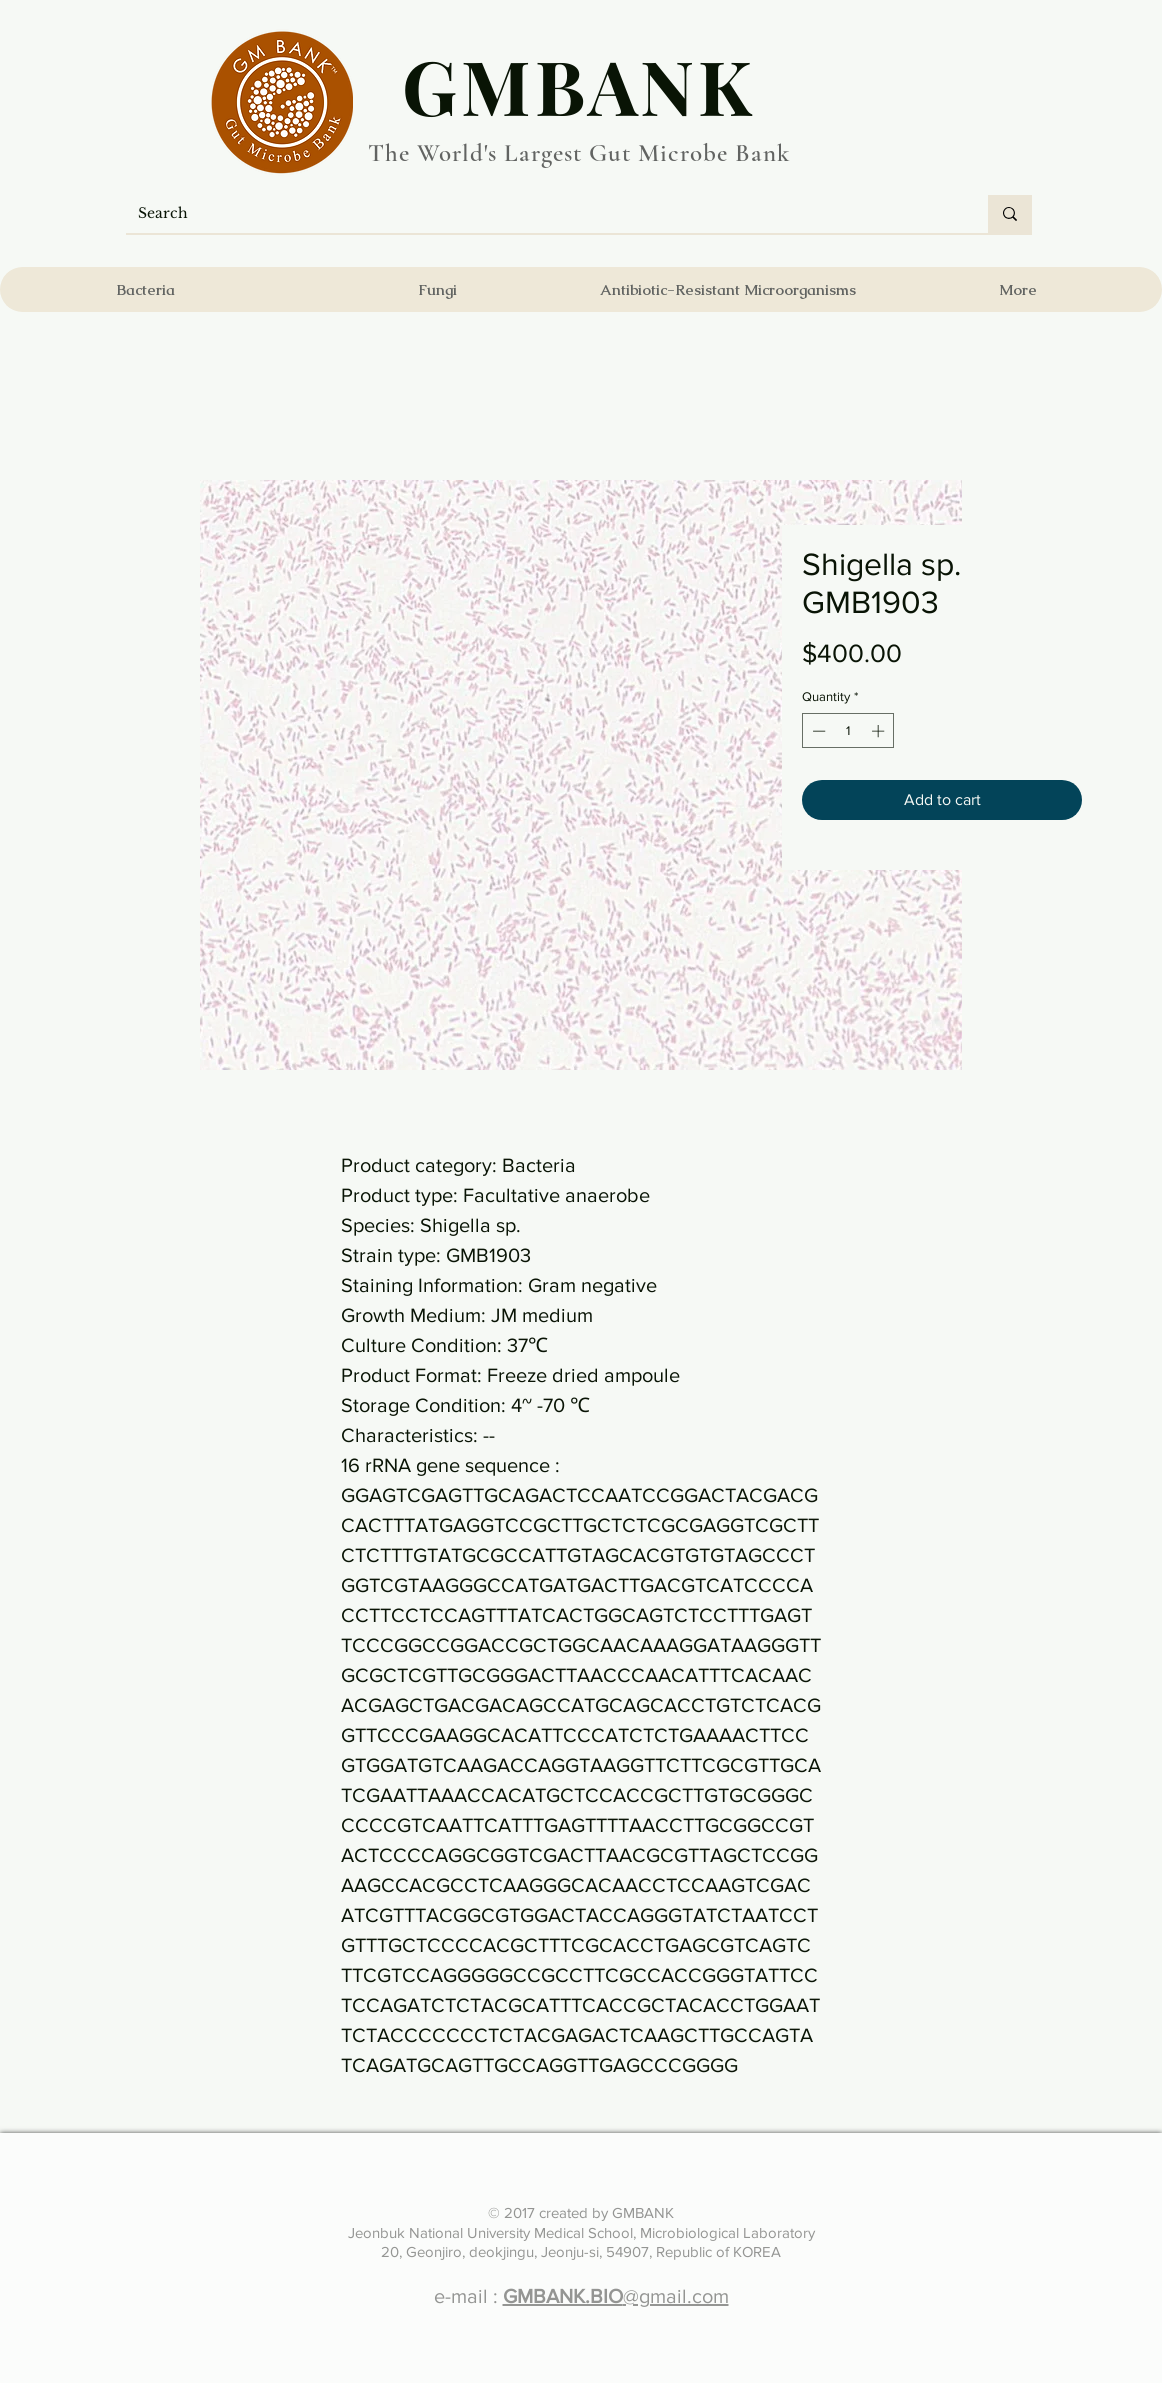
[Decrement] (817, 731)
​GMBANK (579, 85)
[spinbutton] (848, 731)
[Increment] (880, 731)
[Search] (542, 214)
